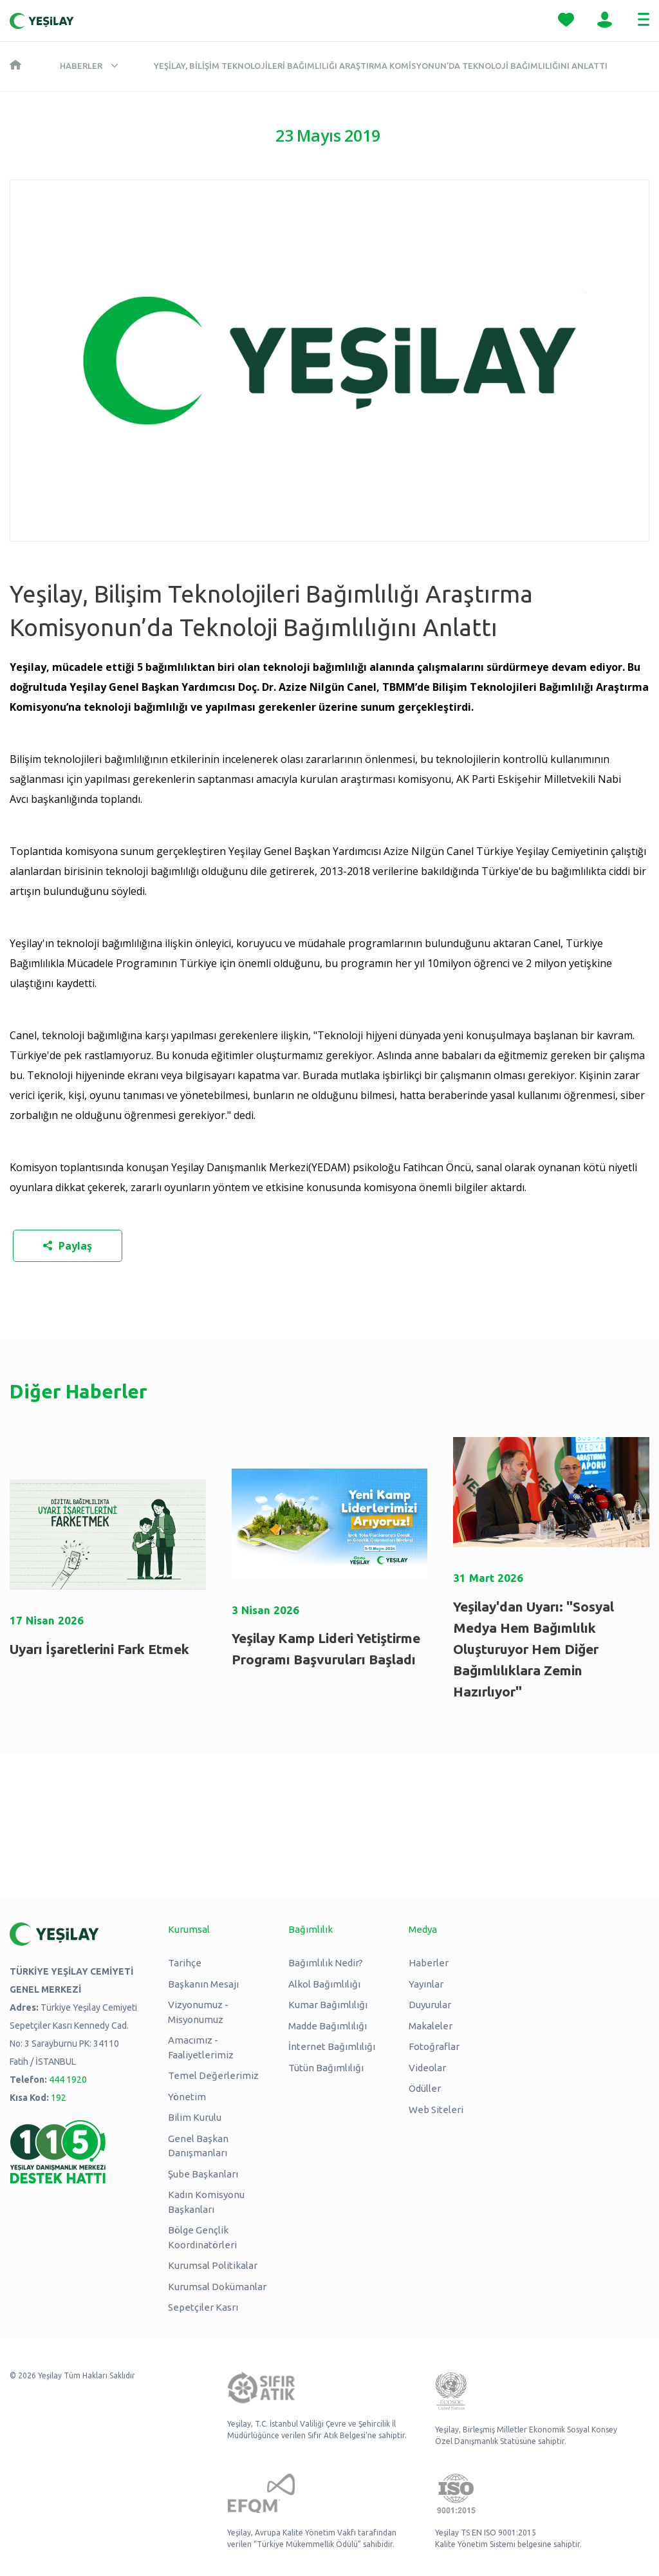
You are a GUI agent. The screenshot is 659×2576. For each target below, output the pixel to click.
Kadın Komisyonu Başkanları (206, 2202)
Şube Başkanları (203, 2173)
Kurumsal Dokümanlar (217, 2286)
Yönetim (187, 2096)
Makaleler (430, 2025)
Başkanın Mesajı (203, 1984)
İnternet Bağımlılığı (331, 2046)
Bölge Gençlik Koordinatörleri (202, 2237)
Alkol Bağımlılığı (324, 1984)
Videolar (427, 2067)
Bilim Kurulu (194, 2117)
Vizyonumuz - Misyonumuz (198, 2012)
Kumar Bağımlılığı (327, 2004)
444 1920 (68, 2079)
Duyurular (430, 2004)
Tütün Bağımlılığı (326, 2067)
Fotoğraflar (434, 2046)
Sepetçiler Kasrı (203, 2307)
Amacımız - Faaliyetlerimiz (201, 2047)
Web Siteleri (436, 2109)
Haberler (81, 65)
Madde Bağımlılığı (327, 2025)
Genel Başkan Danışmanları (198, 2146)
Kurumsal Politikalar (212, 2265)
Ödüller (425, 2088)
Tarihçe (184, 1962)
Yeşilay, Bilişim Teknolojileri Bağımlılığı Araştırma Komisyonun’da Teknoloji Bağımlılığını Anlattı (381, 65)
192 (58, 2097)
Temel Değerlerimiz (213, 2075)
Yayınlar (426, 1984)
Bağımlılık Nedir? (325, 1962)
